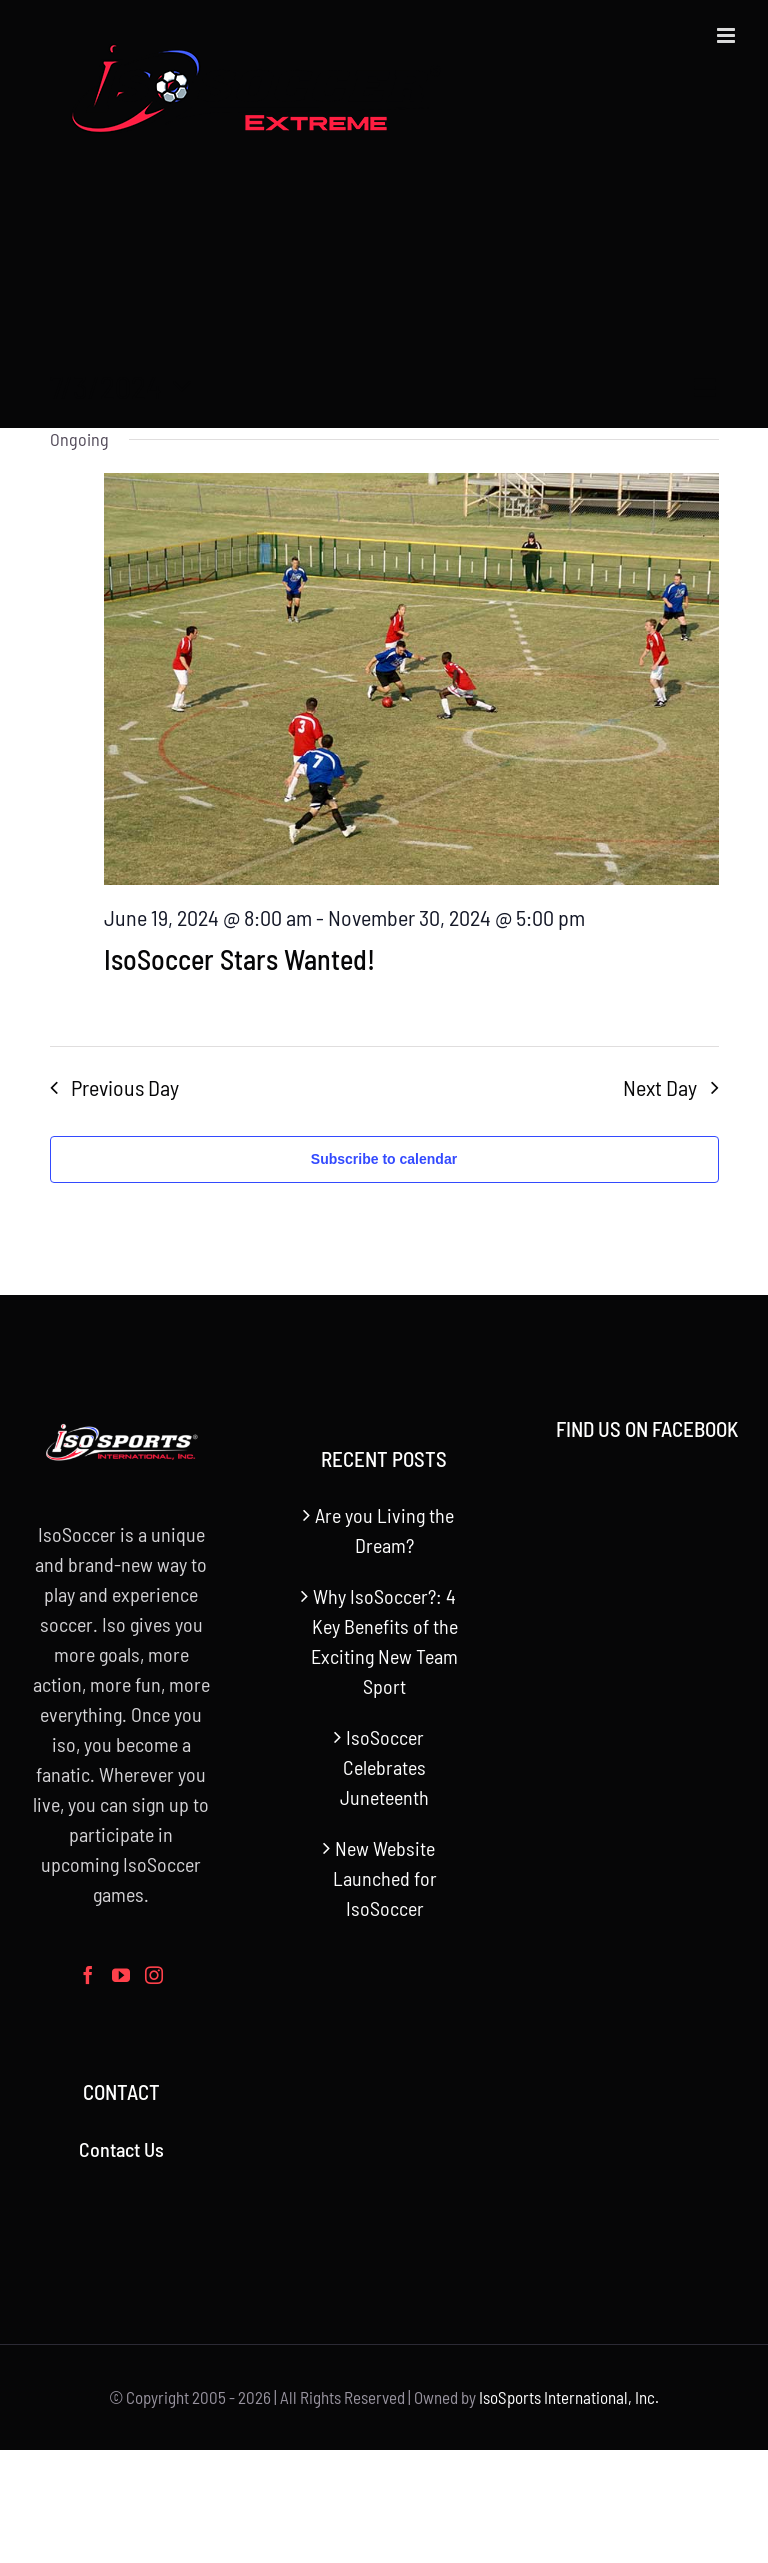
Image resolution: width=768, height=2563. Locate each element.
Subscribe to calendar (384, 1159)
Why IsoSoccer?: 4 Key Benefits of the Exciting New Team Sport (384, 1641)
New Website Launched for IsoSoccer (385, 1878)
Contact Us (121, 2149)
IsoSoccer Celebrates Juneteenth (384, 1767)
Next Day (660, 1087)
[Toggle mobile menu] (727, 35)
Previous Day (125, 1087)
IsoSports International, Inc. (569, 2397)
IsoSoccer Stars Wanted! (239, 959)
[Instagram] (154, 1975)
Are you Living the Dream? (384, 1530)
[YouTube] (121, 1975)
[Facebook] (88, 1975)
